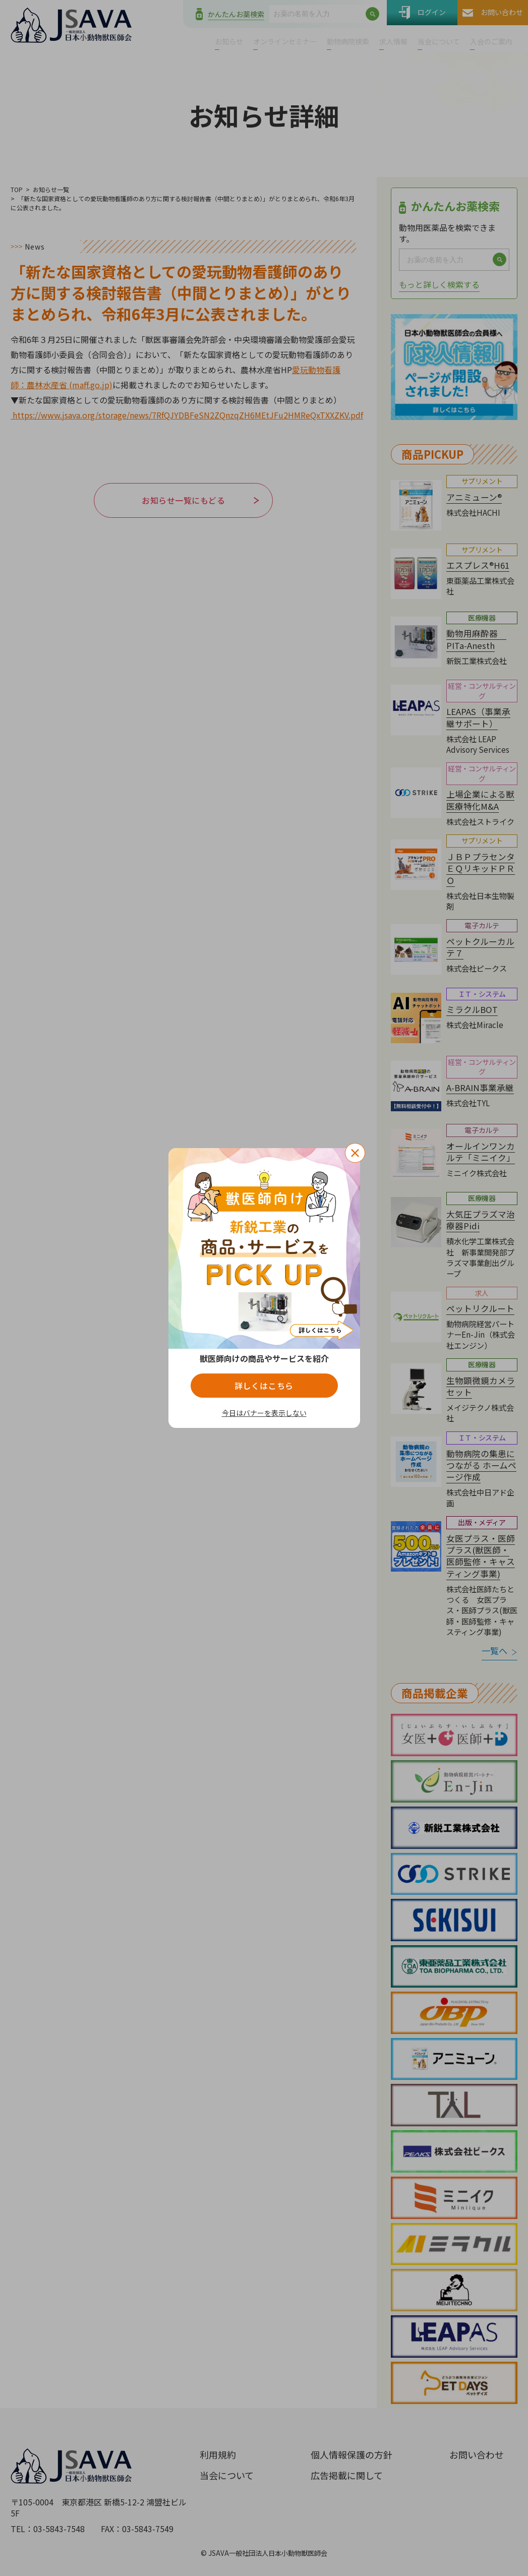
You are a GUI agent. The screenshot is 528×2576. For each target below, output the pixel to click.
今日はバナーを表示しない (264, 1413)
